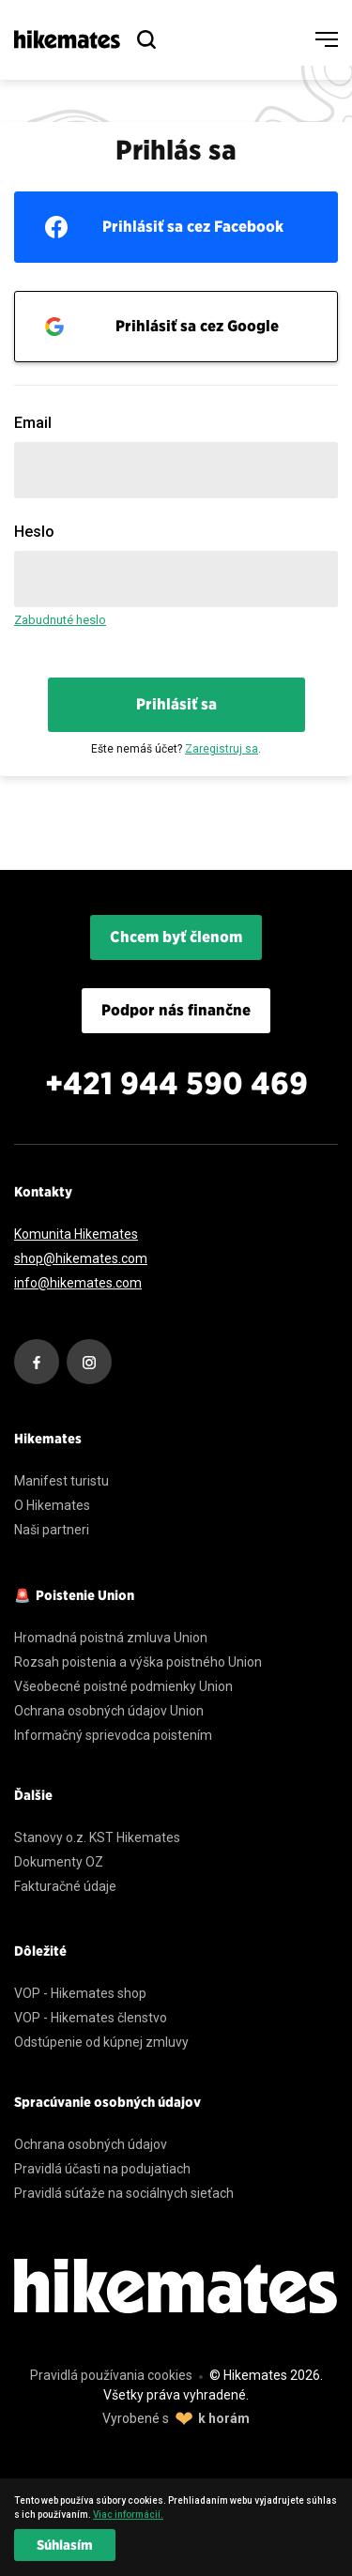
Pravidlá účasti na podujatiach (102, 2168)
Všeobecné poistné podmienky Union (123, 1686)
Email (33, 423)
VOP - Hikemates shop (80, 1993)
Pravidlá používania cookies (111, 2375)
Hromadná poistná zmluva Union (110, 1637)
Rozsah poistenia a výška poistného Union (138, 1661)
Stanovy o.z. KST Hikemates (97, 1837)
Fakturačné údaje (65, 1886)
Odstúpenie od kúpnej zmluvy (101, 2042)
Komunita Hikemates (76, 1234)
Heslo (34, 532)
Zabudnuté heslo (60, 620)
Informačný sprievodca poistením (113, 1735)
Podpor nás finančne (176, 1010)
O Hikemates (52, 1505)
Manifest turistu (61, 1480)
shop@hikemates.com (80, 1258)
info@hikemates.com (78, 1282)
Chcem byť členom (176, 937)
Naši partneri (51, 1529)
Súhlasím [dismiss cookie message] (65, 2545)
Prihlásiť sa (176, 704)
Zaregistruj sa (221, 748)
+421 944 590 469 (176, 1083)
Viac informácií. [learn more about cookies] (128, 2514)
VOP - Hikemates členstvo (90, 2017)
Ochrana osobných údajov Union (109, 1710)
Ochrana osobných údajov (90, 2144)
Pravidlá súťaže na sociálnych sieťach (124, 2193)
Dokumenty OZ (58, 1861)
